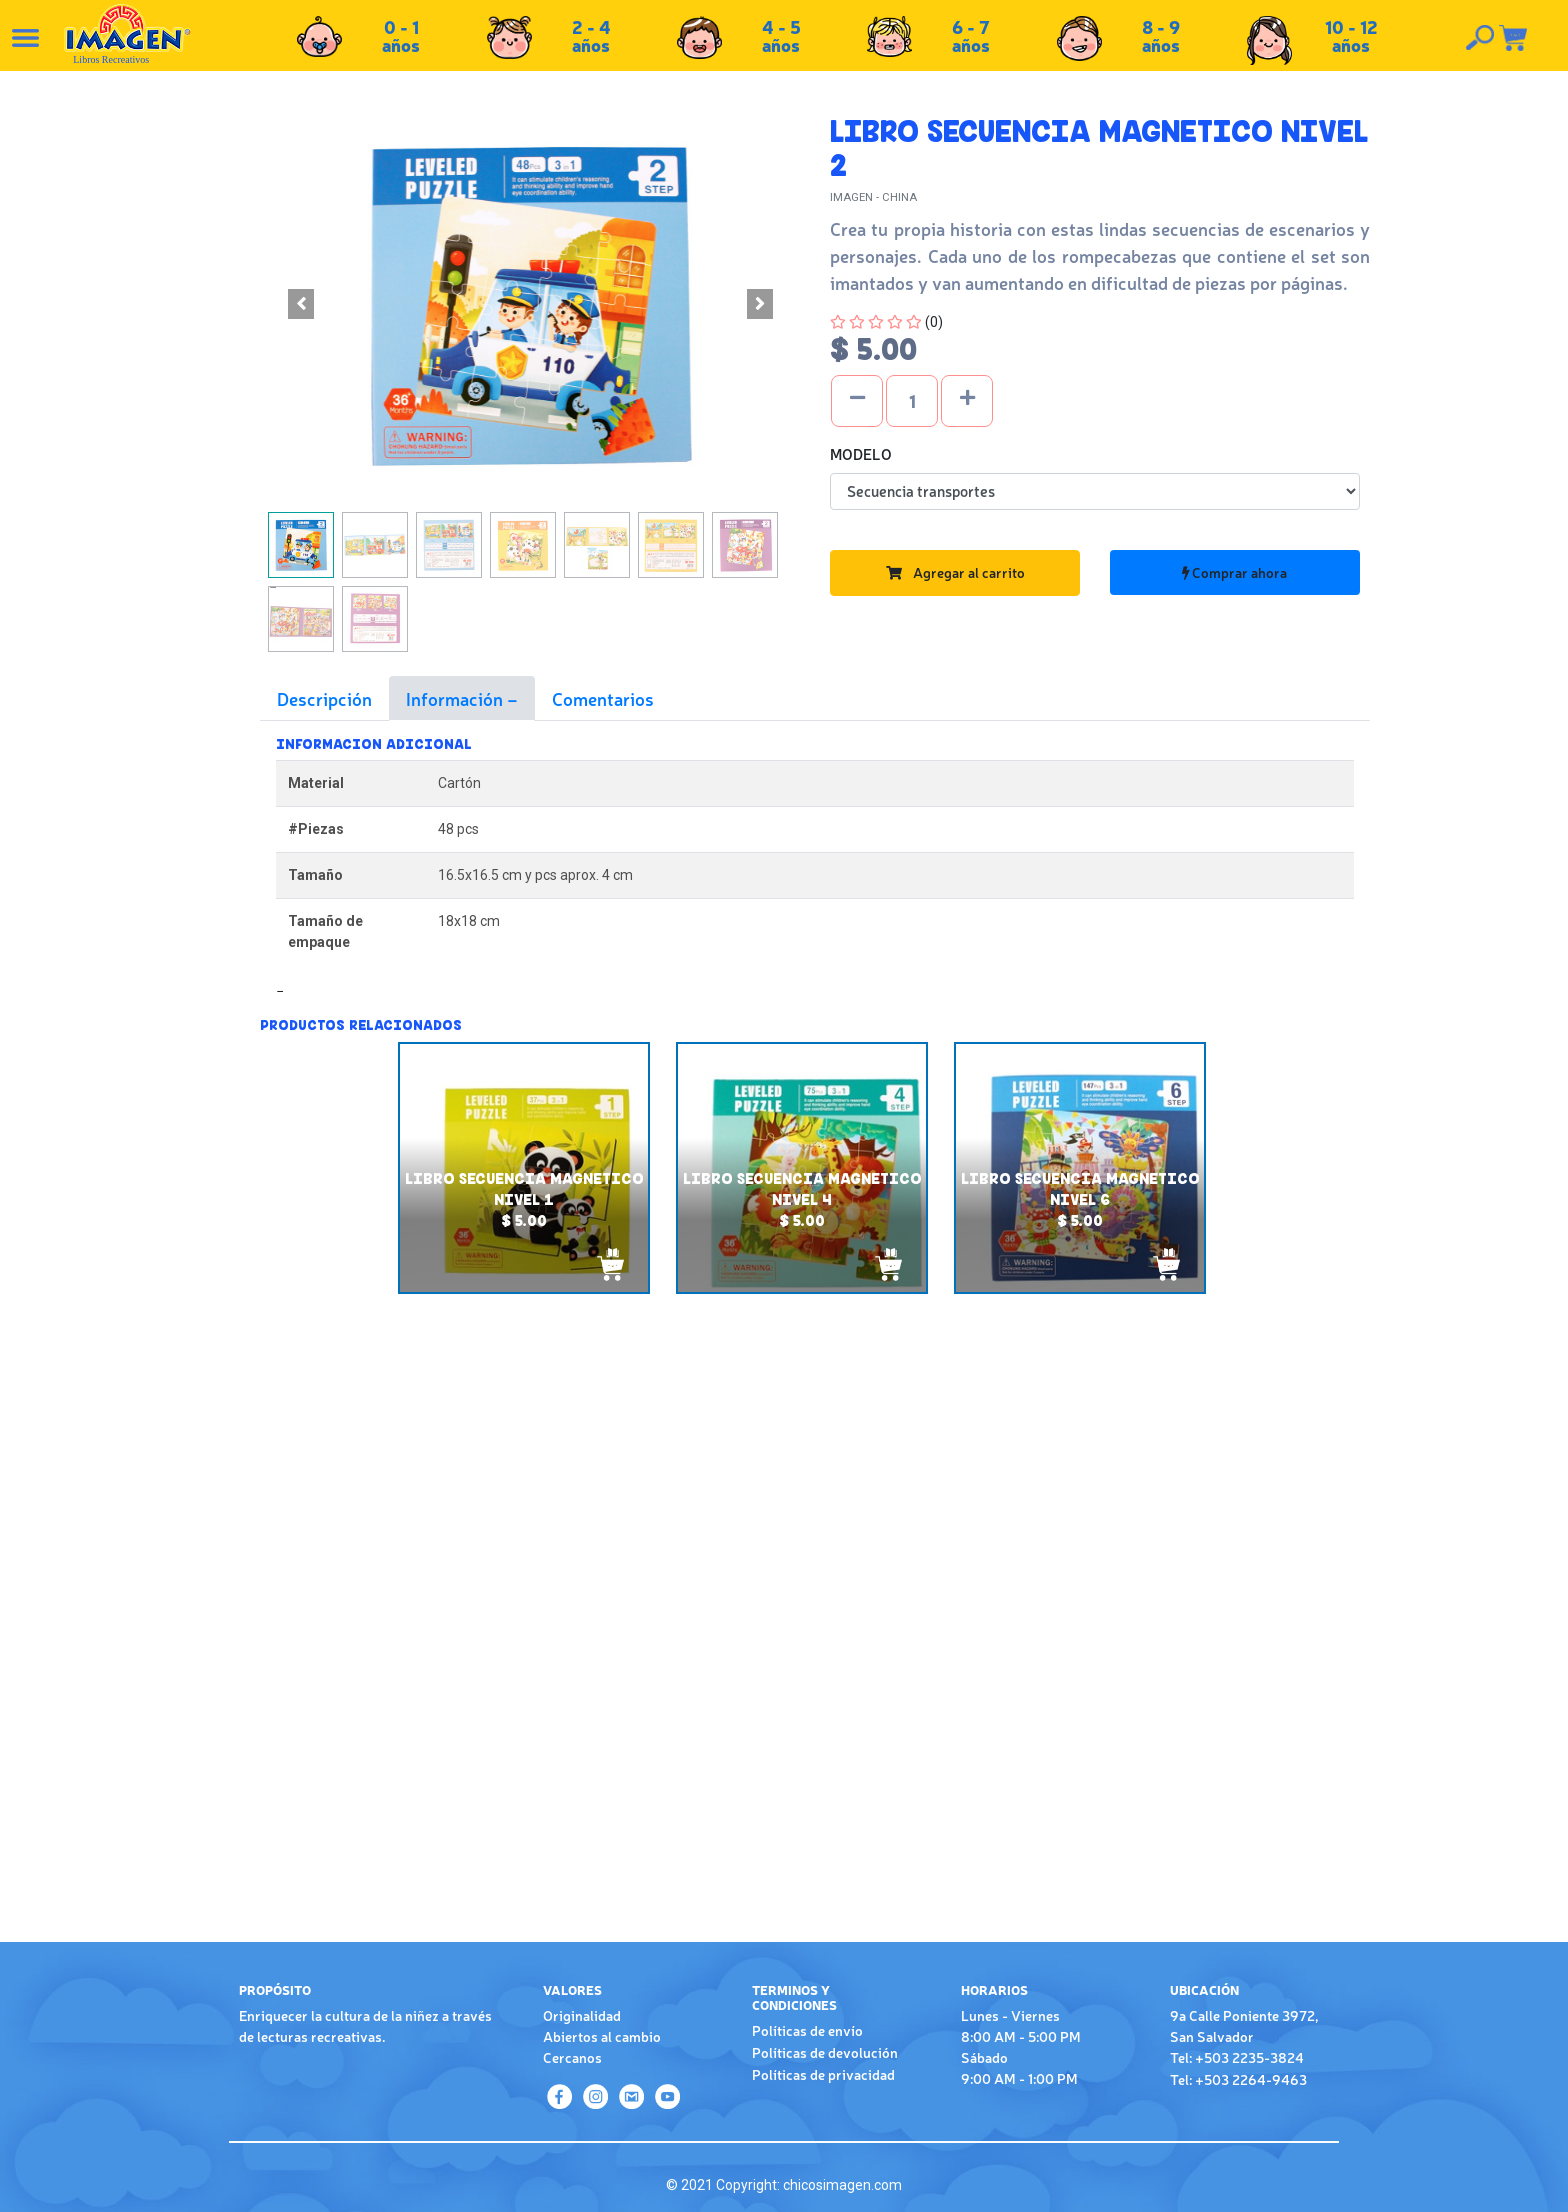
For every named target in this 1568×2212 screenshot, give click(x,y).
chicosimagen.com (842, 2185)
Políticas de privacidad (823, 2074)
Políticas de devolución (825, 2052)
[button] (300, 304)
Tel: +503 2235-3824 (1237, 2057)
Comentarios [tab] (603, 698)
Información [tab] (456, 698)
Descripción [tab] (324, 698)
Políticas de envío (807, 2030)
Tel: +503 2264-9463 (1238, 2079)
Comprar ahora (1234, 572)
